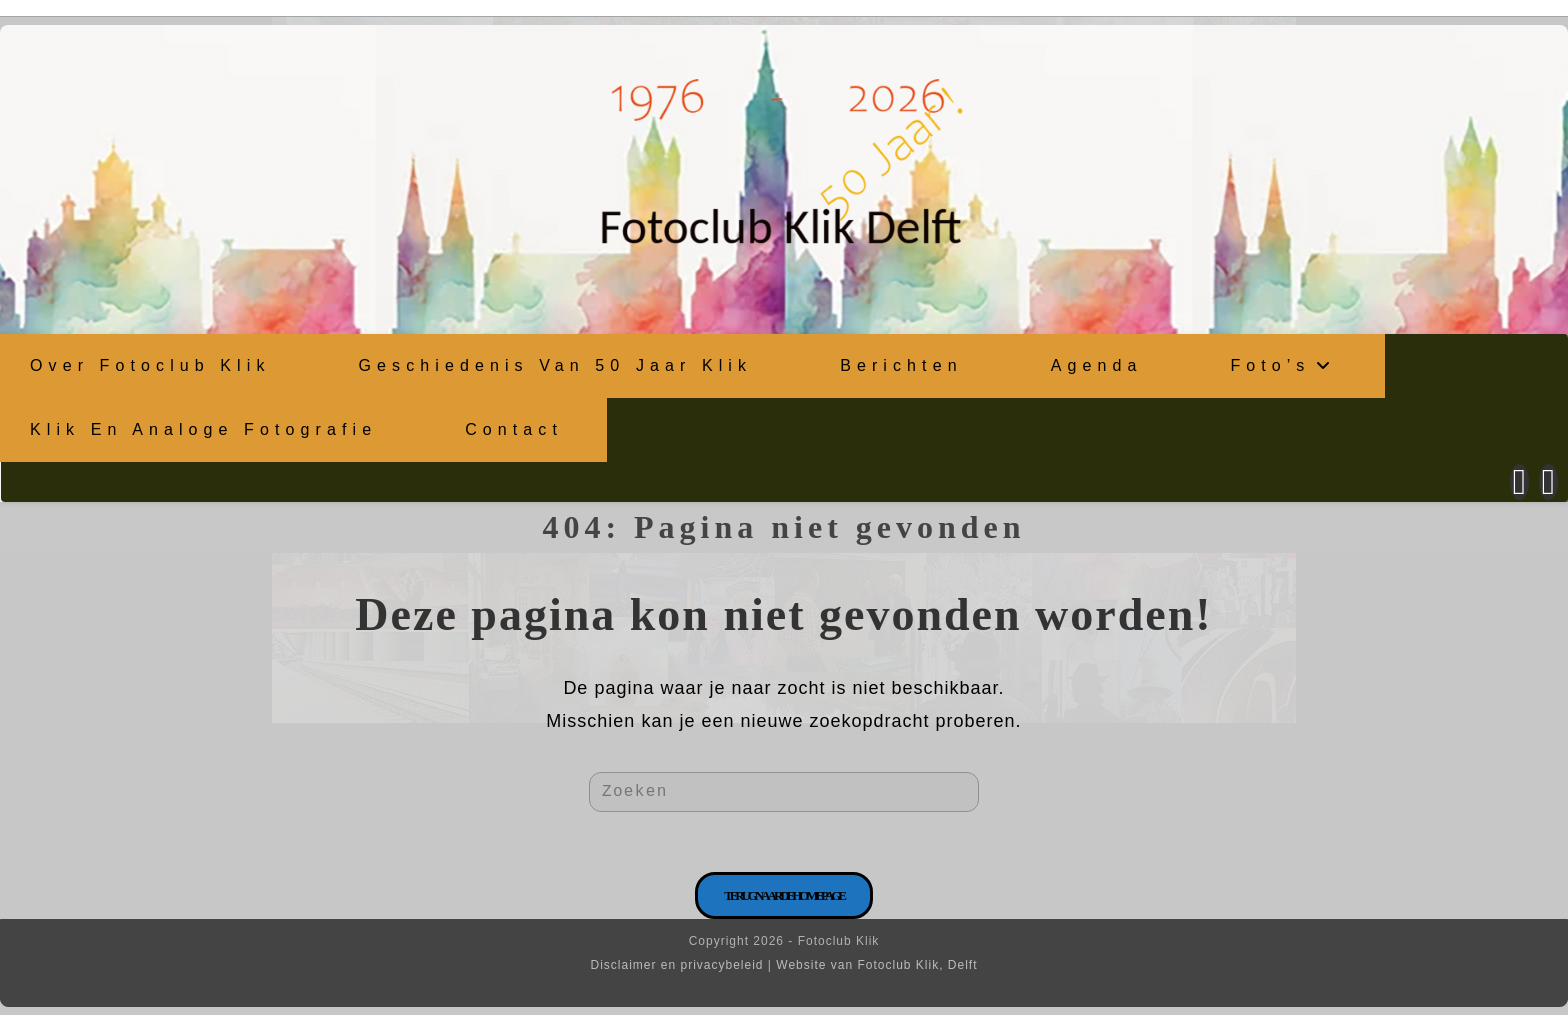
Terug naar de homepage (784, 895)
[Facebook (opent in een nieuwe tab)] (1519, 482)
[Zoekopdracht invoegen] (784, 792)
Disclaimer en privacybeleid (676, 965)
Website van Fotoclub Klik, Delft (876, 965)
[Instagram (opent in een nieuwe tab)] (1548, 482)
